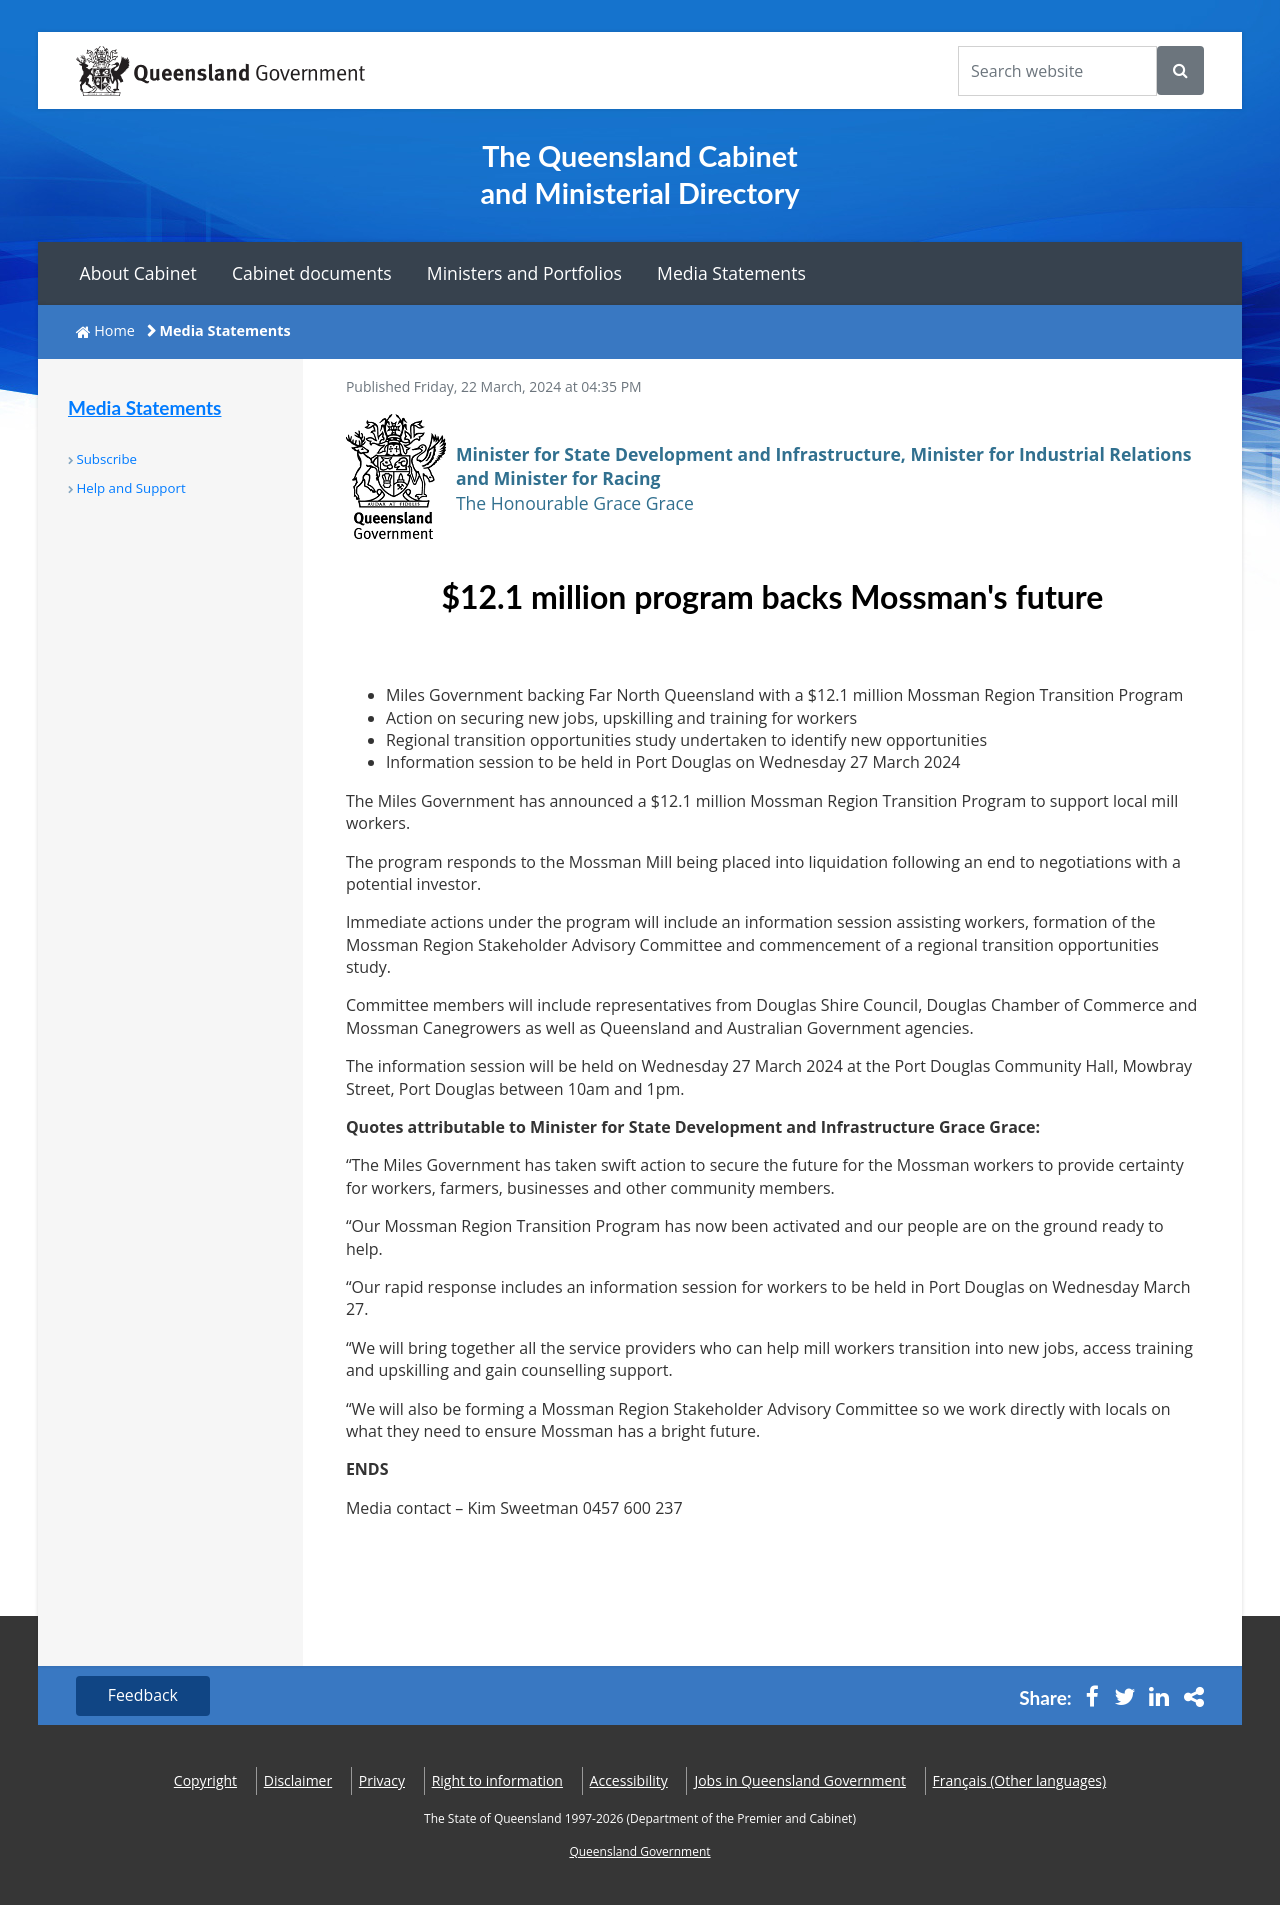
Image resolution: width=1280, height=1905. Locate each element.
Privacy (382, 1781)
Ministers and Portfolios (524, 273)
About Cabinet (138, 273)
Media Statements (731, 273)
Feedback (143, 1696)
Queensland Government (639, 1851)
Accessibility (629, 1781)
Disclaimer (298, 1781)
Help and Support (130, 488)
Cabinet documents (312, 273)
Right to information (497, 1781)
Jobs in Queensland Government (800, 1781)
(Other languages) (1020, 1781)
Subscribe (106, 459)
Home (114, 330)
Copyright (205, 1781)
